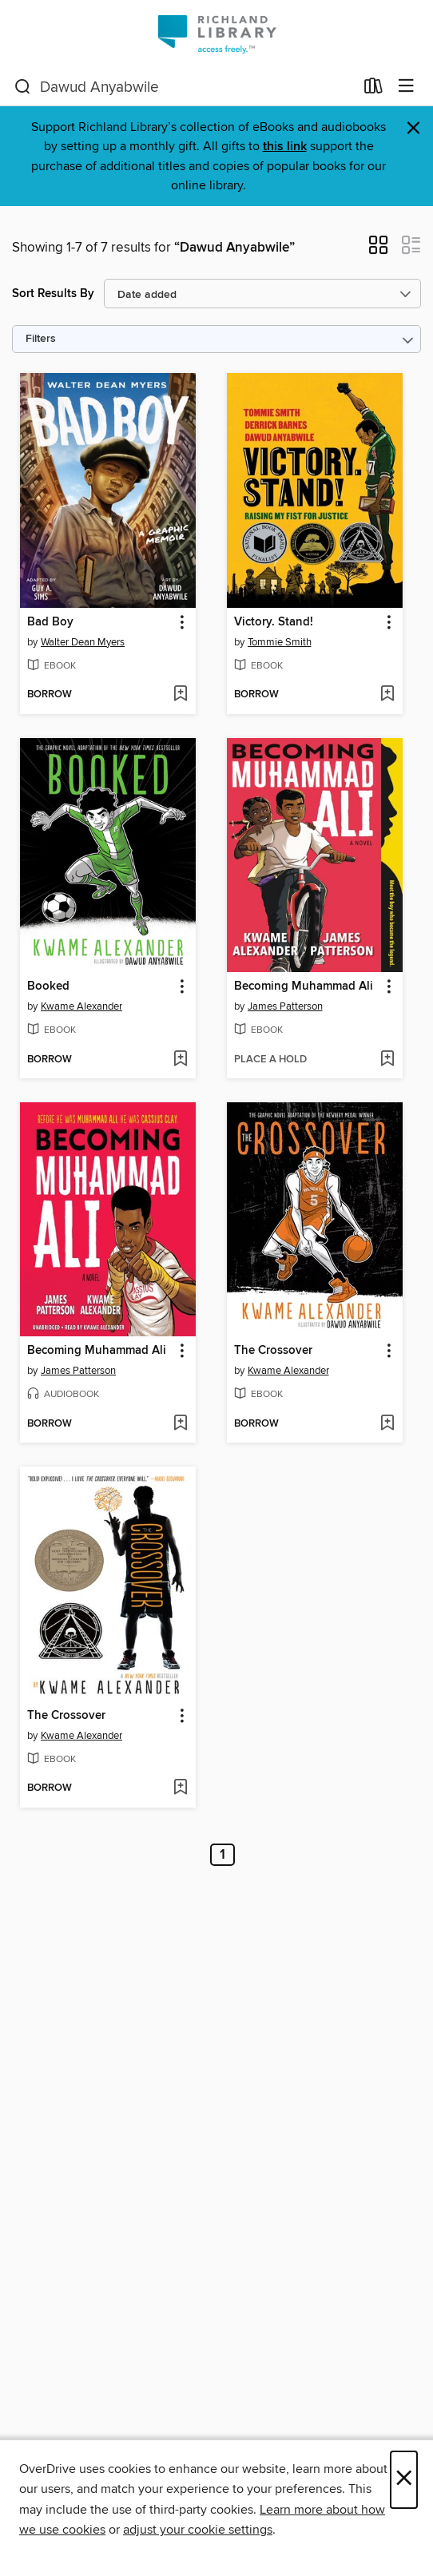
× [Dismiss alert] (413, 128)
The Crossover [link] (273, 1351)
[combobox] (184, 87)
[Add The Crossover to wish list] (387, 1424)
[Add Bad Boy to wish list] (180, 695)
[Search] (23, 87)
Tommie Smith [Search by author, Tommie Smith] (280, 642)
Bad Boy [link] (50, 622)
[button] (378, 250)
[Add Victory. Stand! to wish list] (387, 695)
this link (285, 146)
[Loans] (373, 89)
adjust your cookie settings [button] (197, 2530)
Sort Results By (53, 293)
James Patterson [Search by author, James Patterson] (285, 1006)
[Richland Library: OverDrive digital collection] (216, 34)
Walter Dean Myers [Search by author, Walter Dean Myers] (83, 642)
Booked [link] (48, 986)
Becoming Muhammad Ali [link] (303, 986)
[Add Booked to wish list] (180, 1060)
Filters (41, 339)
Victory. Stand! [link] (273, 622)
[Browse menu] (406, 86)
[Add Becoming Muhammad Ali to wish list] (387, 1060)
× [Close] (404, 2479)
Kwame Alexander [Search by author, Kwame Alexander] (81, 1006)
